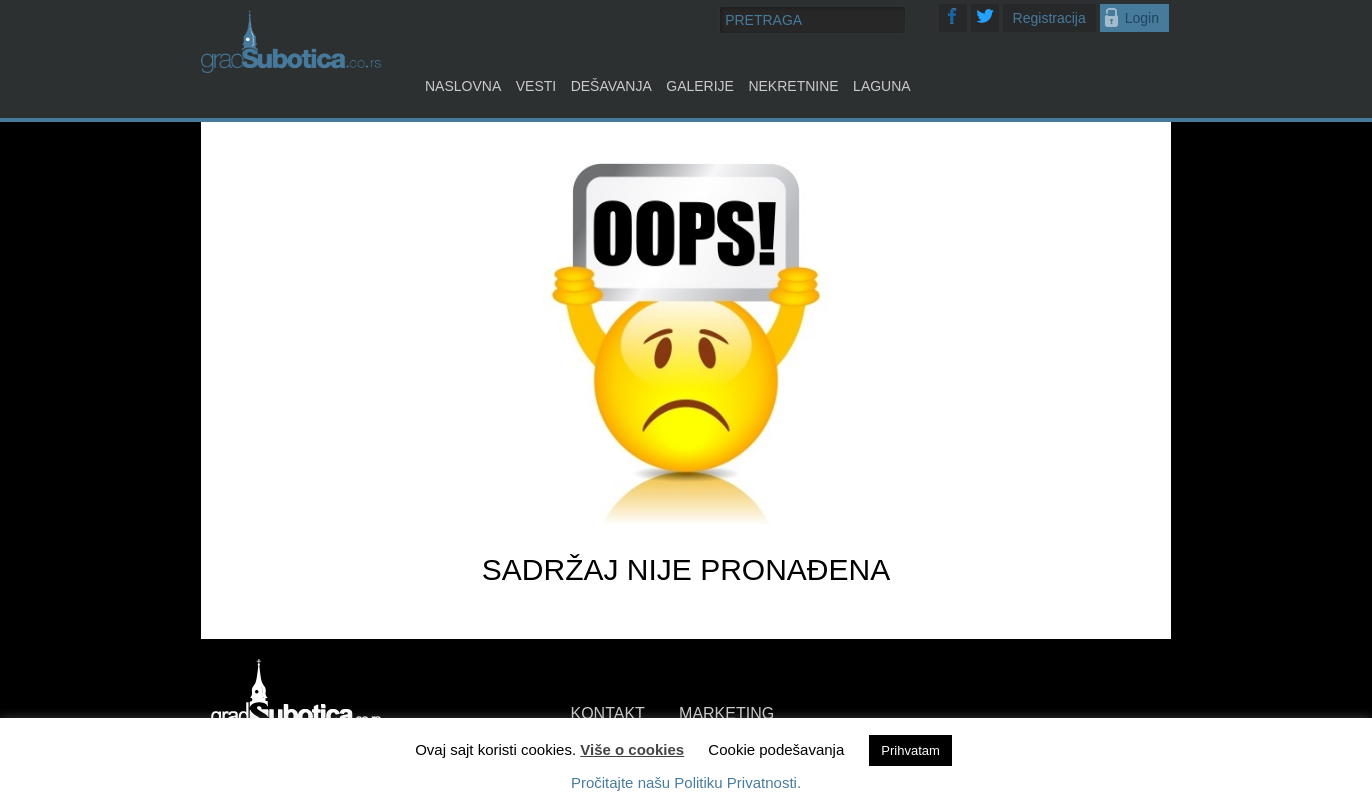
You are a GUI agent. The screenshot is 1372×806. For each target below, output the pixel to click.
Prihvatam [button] (910, 750)
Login (1142, 18)
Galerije (700, 86)
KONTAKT (608, 713)
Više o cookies (632, 749)
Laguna (882, 86)
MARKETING (726, 713)
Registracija (1049, 18)
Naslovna (463, 86)
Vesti (536, 86)
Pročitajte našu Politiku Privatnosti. (686, 782)
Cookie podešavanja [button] (776, 749)
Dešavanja (611, 86)
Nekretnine (793, 86)
